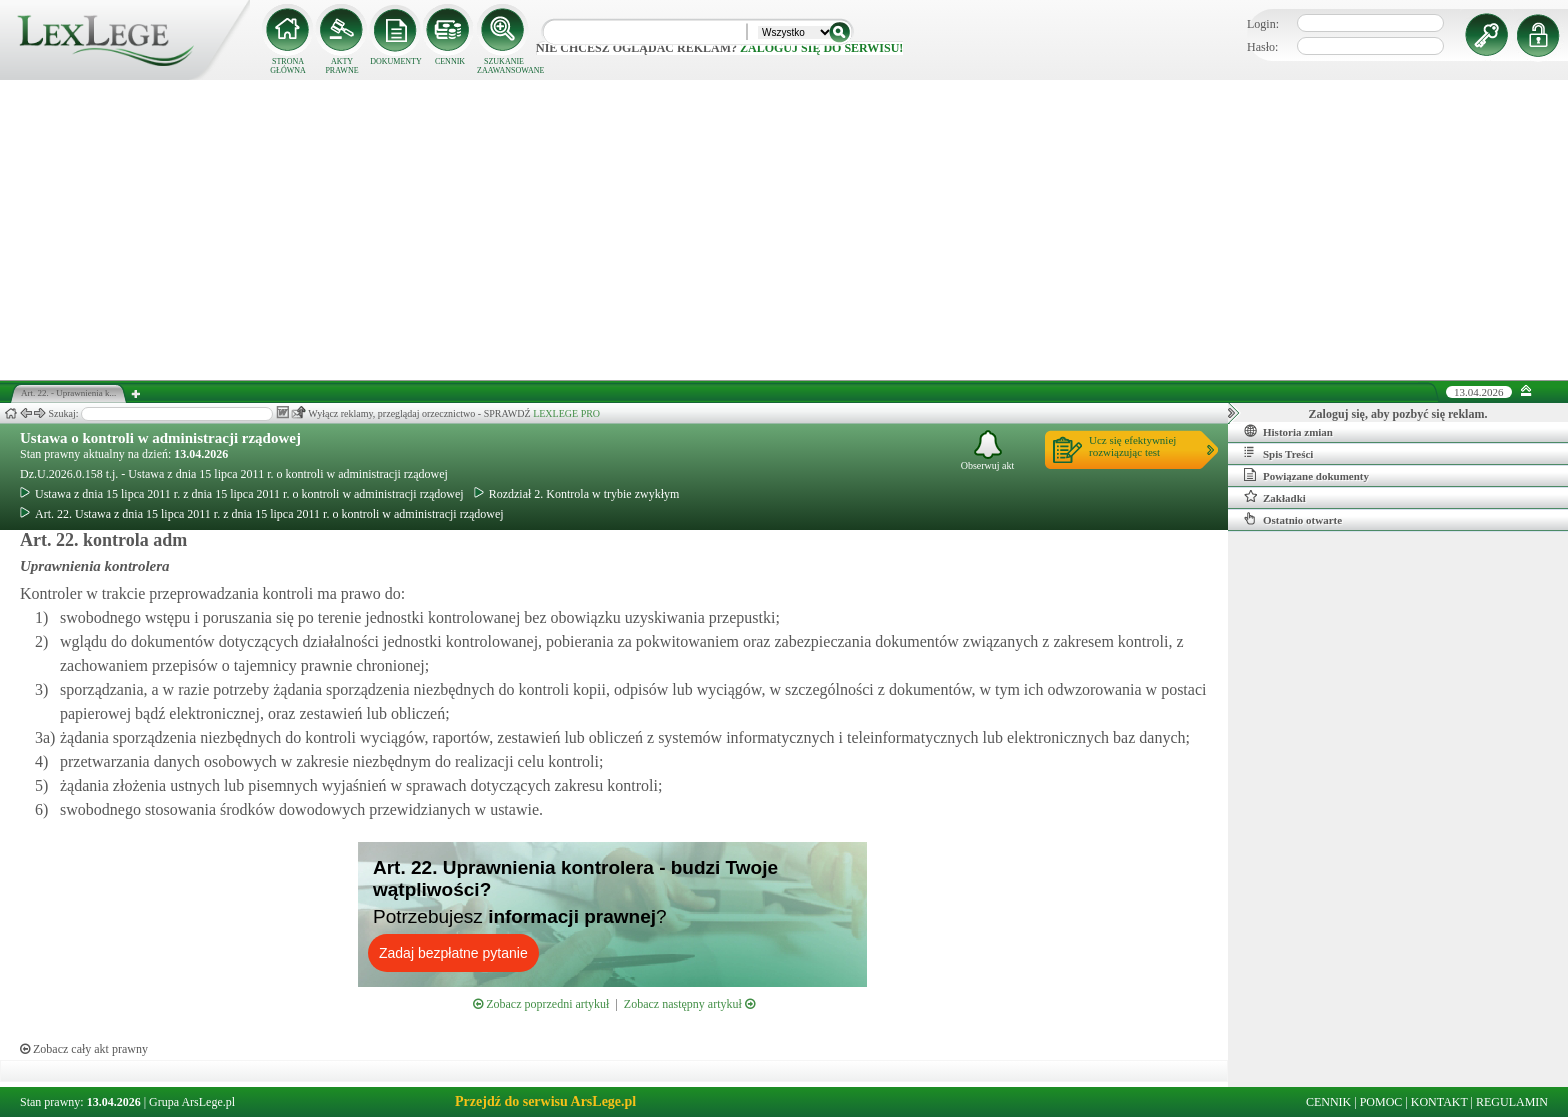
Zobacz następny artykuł (689, 1004)
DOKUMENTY (396, 61)
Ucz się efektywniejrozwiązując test (1132, 446)
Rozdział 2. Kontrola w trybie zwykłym (577, 494)
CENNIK (450, 61)
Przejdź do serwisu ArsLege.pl (545, 1101)
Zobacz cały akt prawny (84, 1049)
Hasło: (1262, 47)
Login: (1263, 24)
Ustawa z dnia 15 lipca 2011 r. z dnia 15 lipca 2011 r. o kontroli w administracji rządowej (242, 494)
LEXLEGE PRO (566, 413)
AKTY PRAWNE (341, 66)
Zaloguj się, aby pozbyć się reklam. (1398, 414)
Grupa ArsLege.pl (192, 1102)
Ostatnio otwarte (1293, 519)
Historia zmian (1288, 431)
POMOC (1381, 1102)
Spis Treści (1278, 453)
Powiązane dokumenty (1306, 475)
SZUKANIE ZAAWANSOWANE (504, 66)
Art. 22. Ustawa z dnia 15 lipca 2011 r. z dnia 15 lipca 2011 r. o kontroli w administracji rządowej (262, 514)
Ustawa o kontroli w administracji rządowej (160, 438)
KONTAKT (1439, 1102)
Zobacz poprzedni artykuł (541, 1004)
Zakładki (1275, 497)
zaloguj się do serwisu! (821, 48)
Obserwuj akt (988, 450)
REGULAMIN (1512, 1102)
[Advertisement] (784, 230)
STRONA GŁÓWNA (288, 66)
